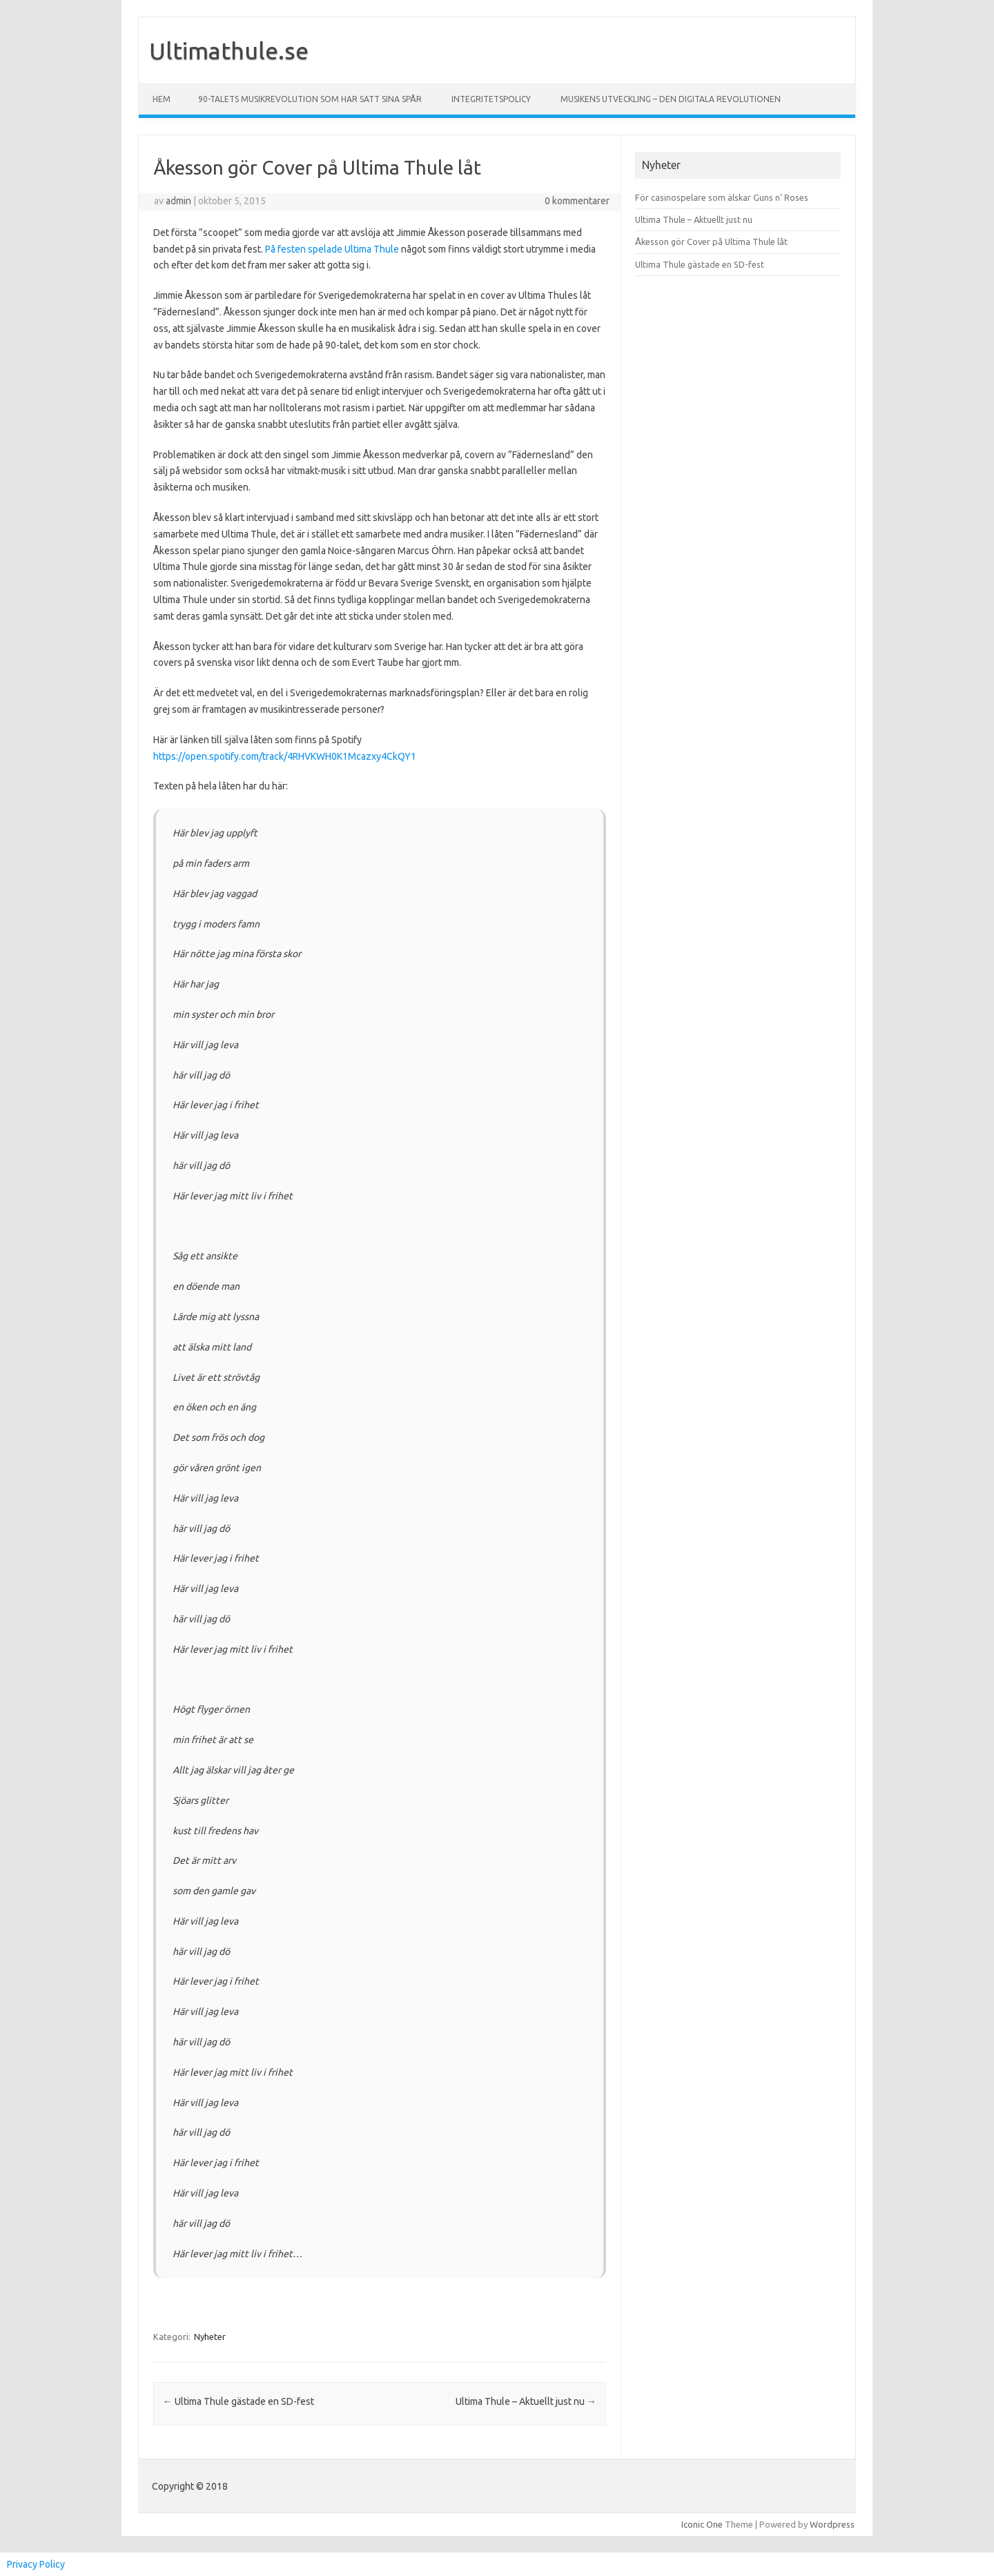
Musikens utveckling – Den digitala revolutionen (671, 99)
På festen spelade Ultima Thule (332, 249)
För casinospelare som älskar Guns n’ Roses (721, 197)
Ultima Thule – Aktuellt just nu (526, 2401)
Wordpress (832, 2524)
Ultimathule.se (229, 50)
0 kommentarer (577, 200)
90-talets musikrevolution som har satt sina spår (310, 99)
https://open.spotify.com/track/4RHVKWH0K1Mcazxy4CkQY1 (284, 756)
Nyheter (210, 2336)
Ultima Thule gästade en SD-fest (238, 2401)
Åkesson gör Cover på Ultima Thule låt (711, 241)
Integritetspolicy (491, 99)
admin (178, 200)
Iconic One (702, 2524)
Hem (161, 99)
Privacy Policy (36, 2564)
